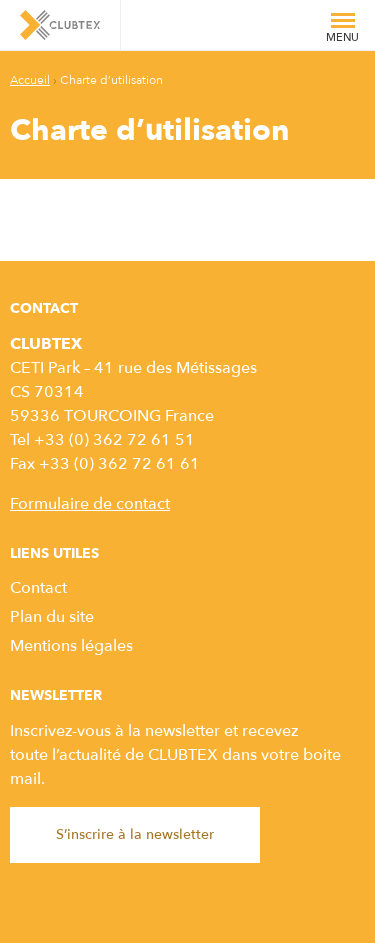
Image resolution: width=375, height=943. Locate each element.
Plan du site (52, 617)
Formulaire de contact (90, 504)
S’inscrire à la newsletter (135, 834)
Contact (38, 588)
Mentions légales (71, 646)
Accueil (30, 80)
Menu (342, 32)
